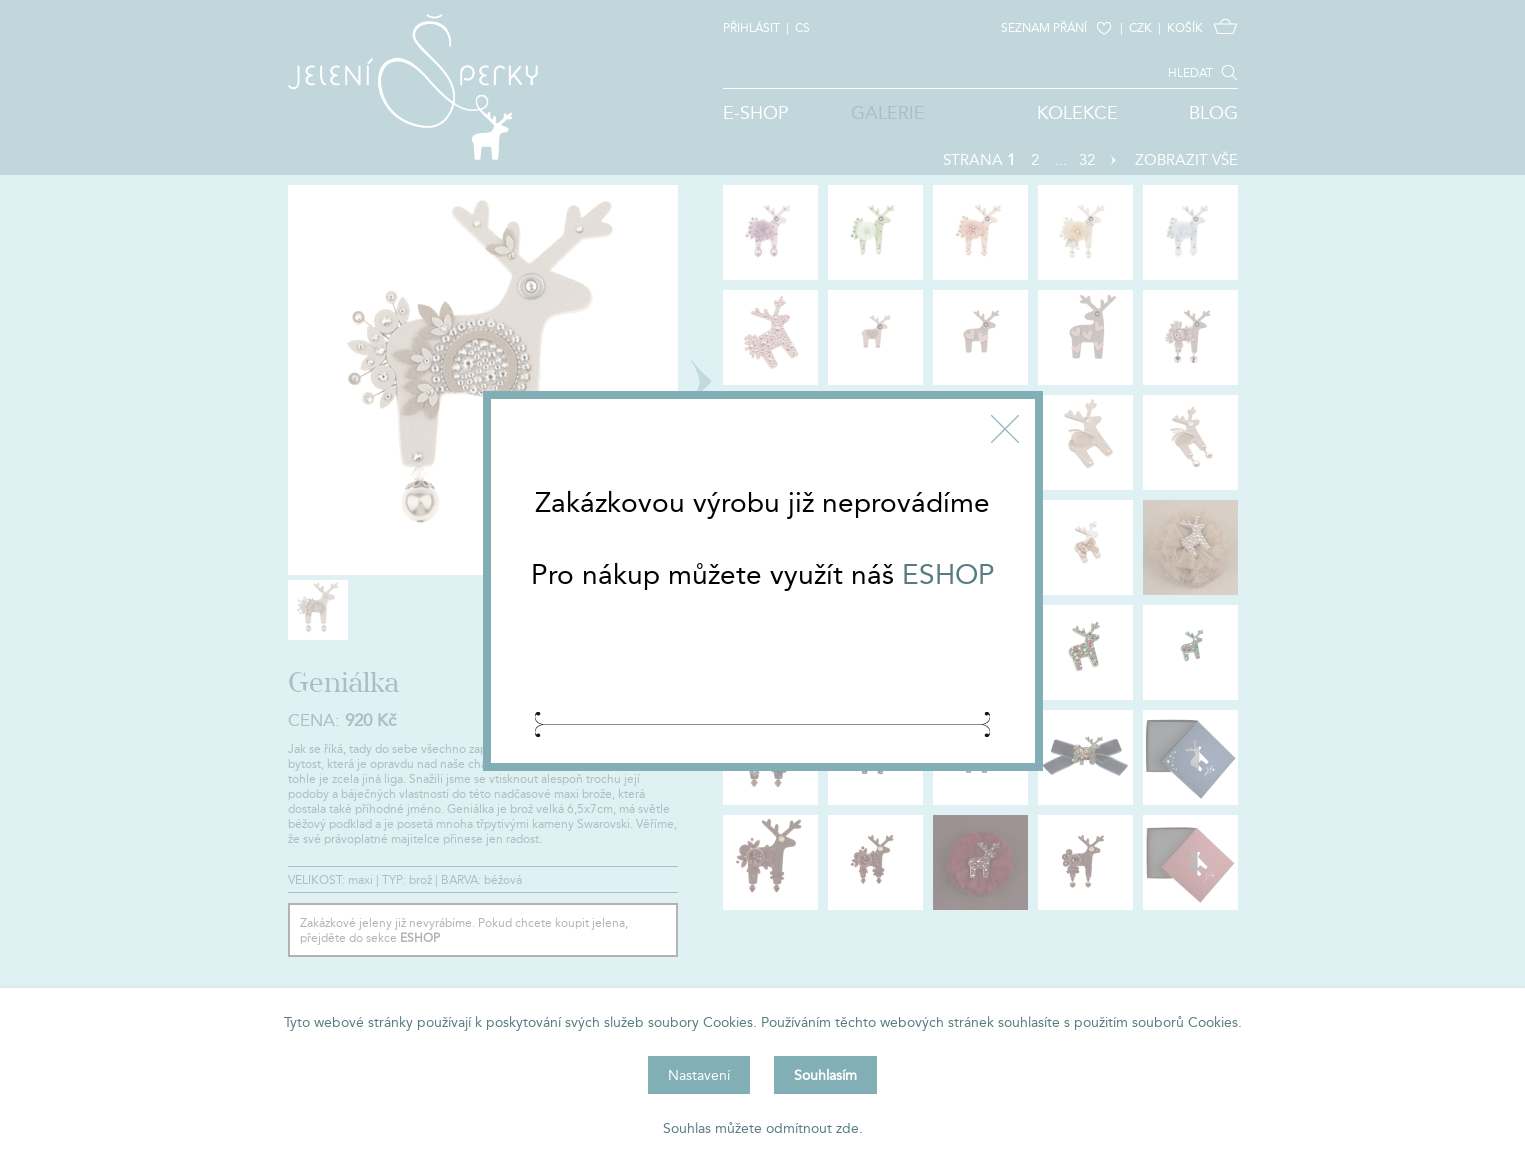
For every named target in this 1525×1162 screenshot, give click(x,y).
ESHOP (948, 574)
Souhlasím (825, 1075)
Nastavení (699, 1075)
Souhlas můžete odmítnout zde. (763, 1128)
